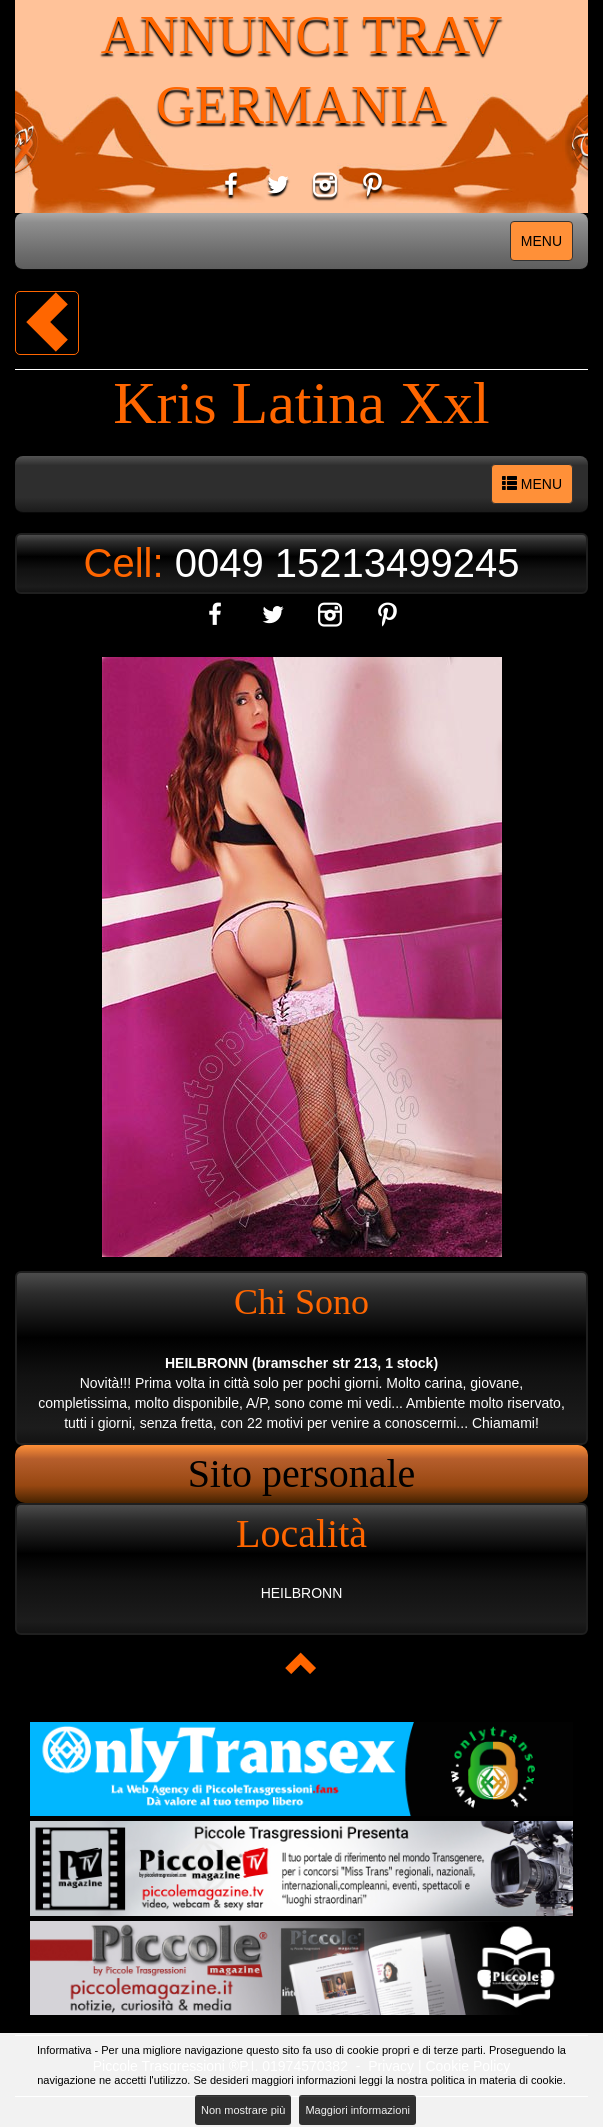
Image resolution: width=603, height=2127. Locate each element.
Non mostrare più (243, 2110)
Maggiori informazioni (357, 2110)
